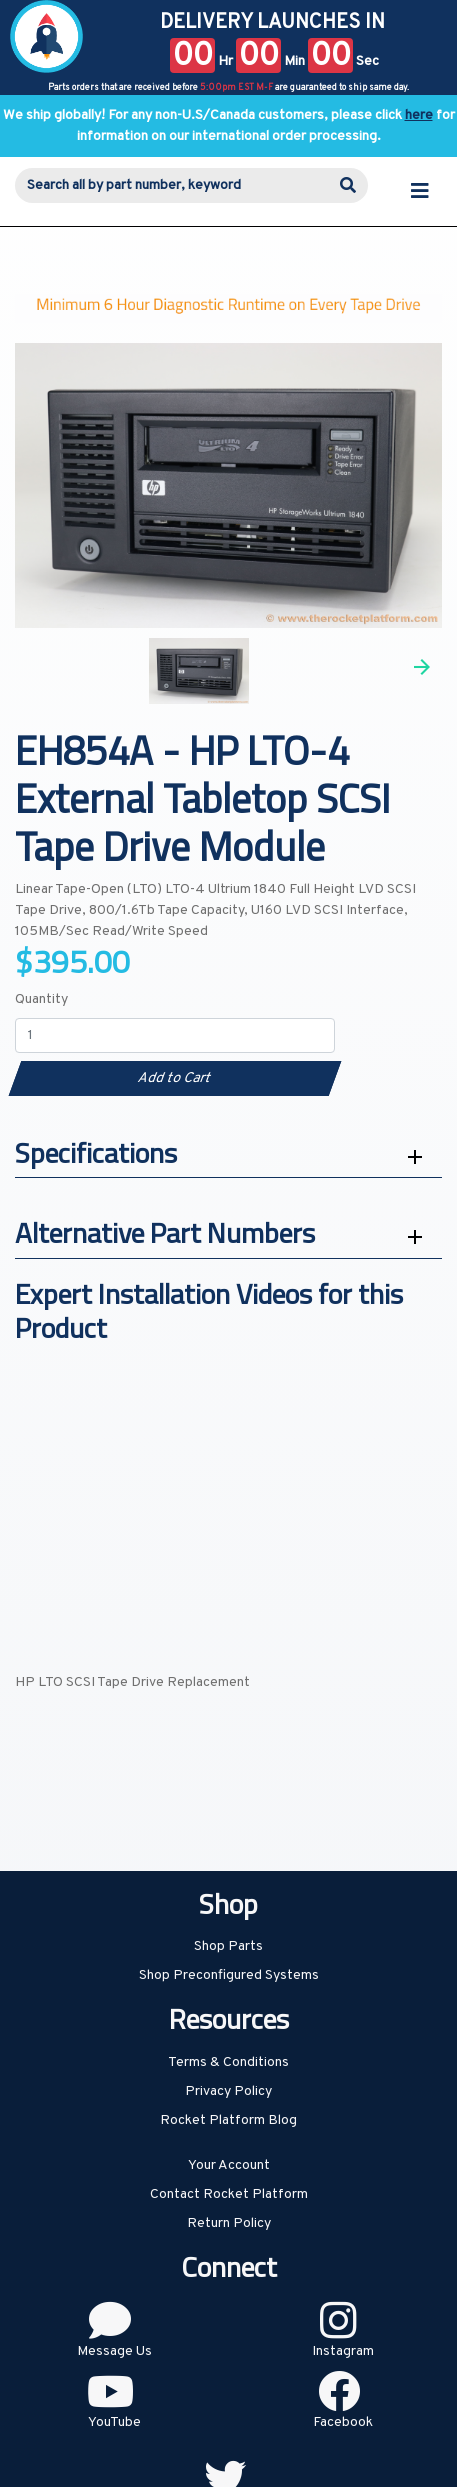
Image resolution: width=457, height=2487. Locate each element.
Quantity (41, 999)
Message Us (114, 2351)
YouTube (114, 2422)
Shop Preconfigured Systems (229, 1975)
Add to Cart (174, 1078)
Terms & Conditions (228, 2062)
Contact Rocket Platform (229, 2194)
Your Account (229, 2165)
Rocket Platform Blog (228, 2120)
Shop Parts (228, 1946)
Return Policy (229, 2223)
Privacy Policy (228, 2091)
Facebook (343, 2422)
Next (422, 667)
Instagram (343, 2351)
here (419, 115)
